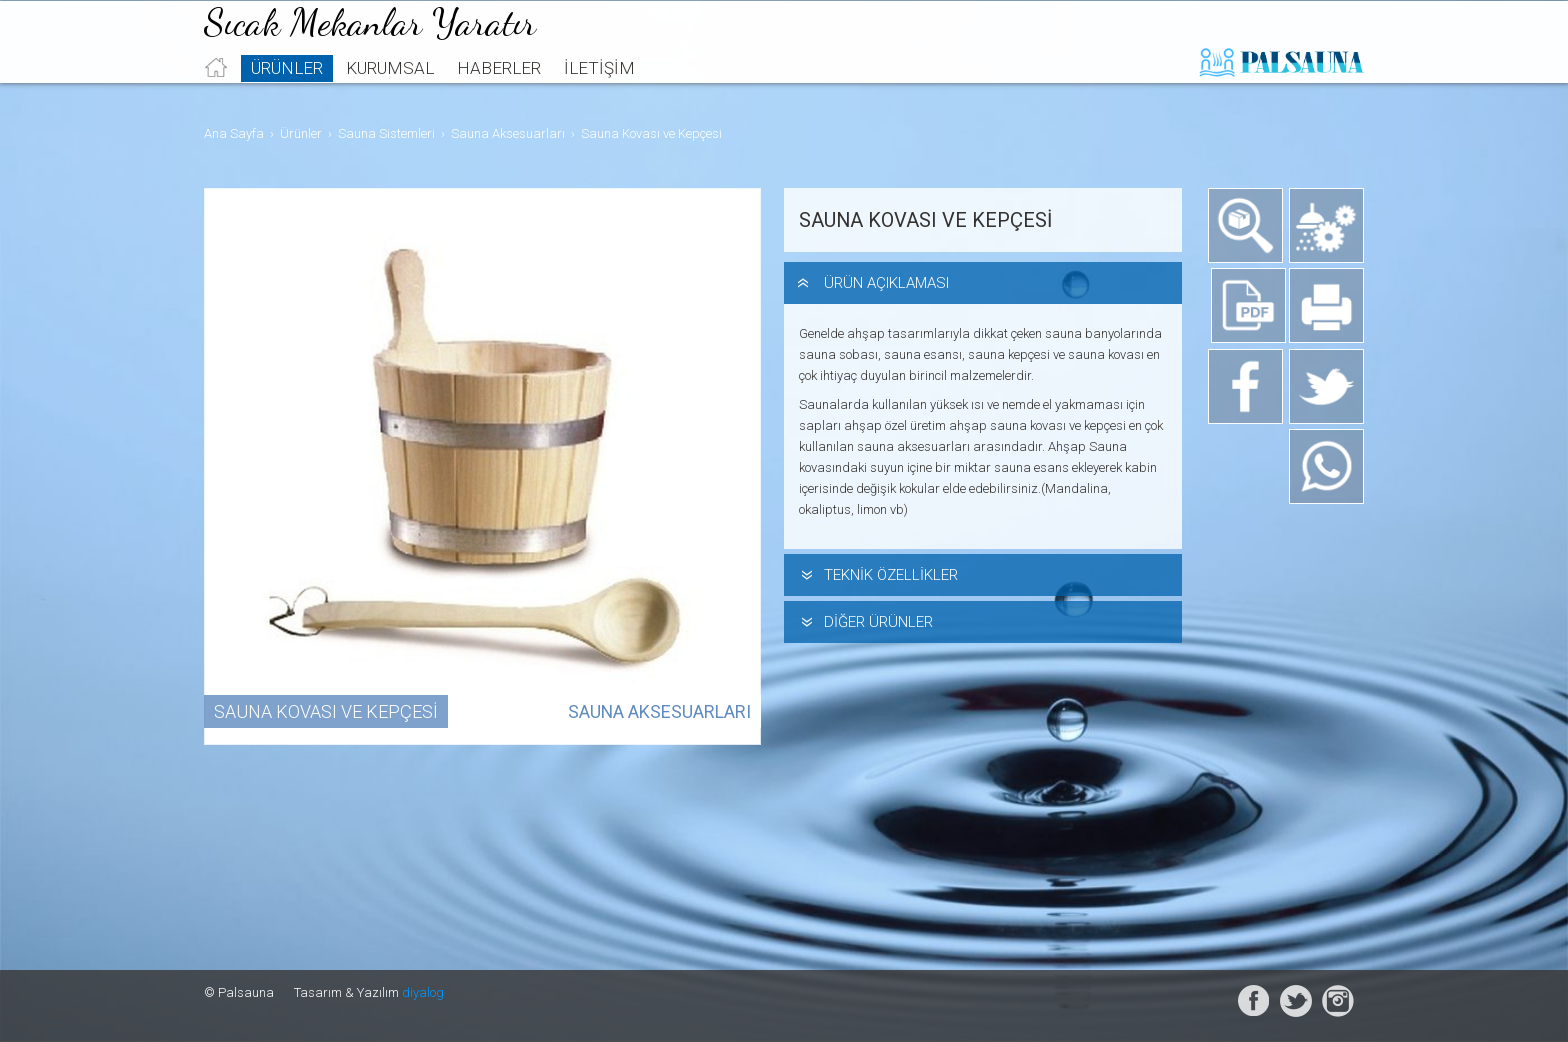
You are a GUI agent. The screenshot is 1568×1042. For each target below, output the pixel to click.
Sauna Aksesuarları (508, 133)
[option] (484, 466)
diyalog (423, 992)
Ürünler (287, 96)
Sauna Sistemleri (386, 133)
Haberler (499, 96)
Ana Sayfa (234, 133)
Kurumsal (390, 96)
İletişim (599, 96)
